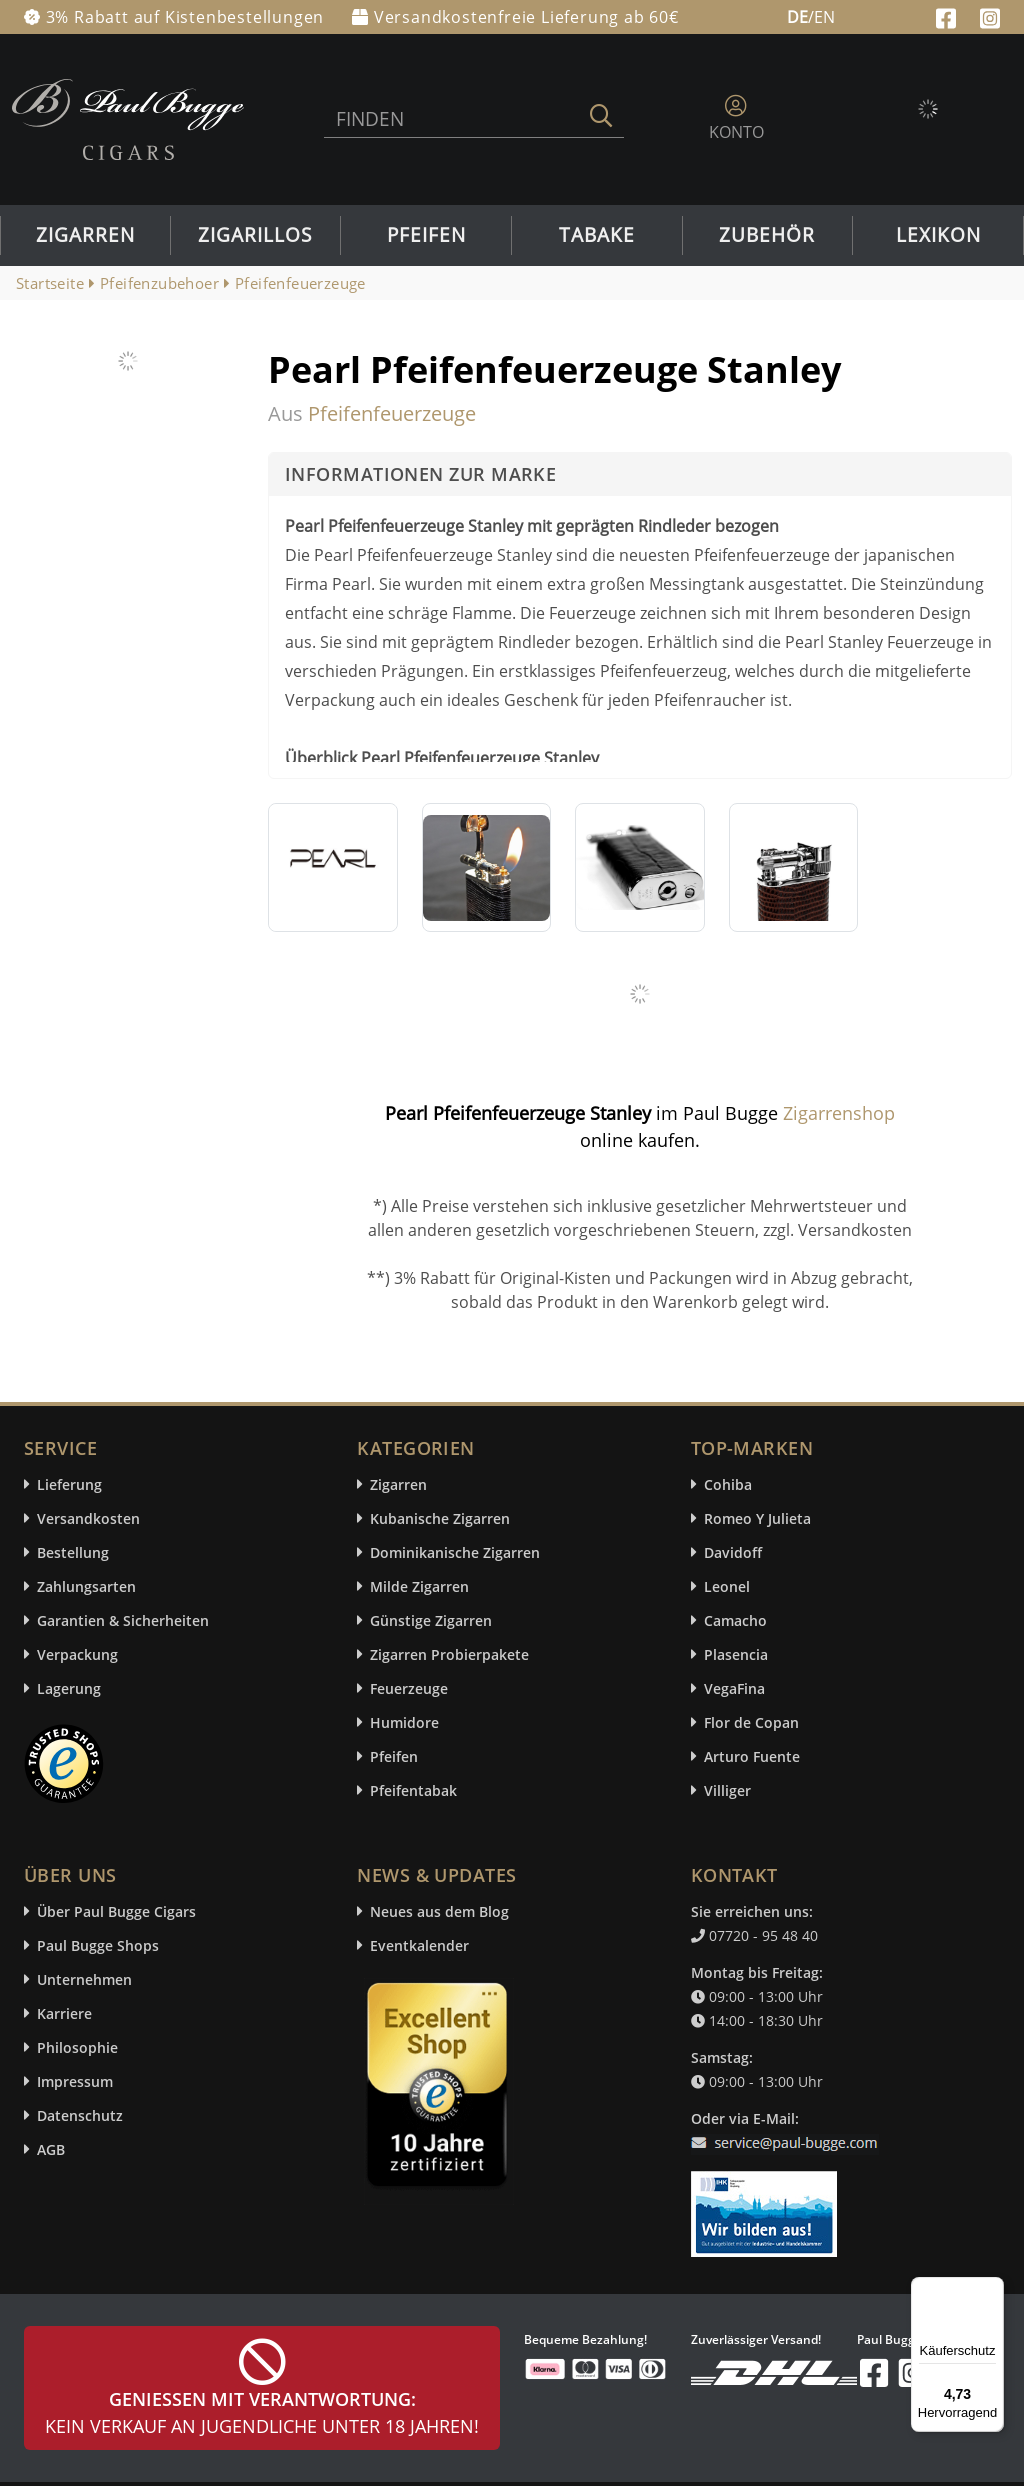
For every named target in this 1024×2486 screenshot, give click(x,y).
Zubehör (767, 235)
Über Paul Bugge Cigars (116, 1911)
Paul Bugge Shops (98, 1945)
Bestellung (73, 1552)
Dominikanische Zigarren (455, 1552)
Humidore (404, 1722)
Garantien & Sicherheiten (123, 1620)
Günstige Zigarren (431, 1620)
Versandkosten (88, 1518)
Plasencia (736, 1654)
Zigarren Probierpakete (449, 1654)
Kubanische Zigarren (440, 1518)
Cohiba (728, 1484)
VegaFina (734, 1688)
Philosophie (77, 2047)
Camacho (735, 1620)
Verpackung (77, 1654)
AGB (51, 2149)
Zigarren (85, 235)
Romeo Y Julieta (757, 1518)
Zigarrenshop (839, 1113)
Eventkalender (419, 1945)
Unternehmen (84, 1979)
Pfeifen (426, 235)
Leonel (727, 1586)
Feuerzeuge (409, 1688)
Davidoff (733, 1552)
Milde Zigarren (419, 1586)
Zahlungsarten (86, 1586)
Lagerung (69, 1688)
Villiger (727, 1790)
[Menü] (992, 2289)
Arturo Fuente (752, 1756)
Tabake (597, 235)
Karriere (64, 2013)
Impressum (75, 2081)
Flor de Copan (751, 1722)
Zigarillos (255, 235)
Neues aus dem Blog (439, 1911)
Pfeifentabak (413, 1790)
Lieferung (69, 1484)
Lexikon (938, 235)
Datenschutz (80, 2115)
